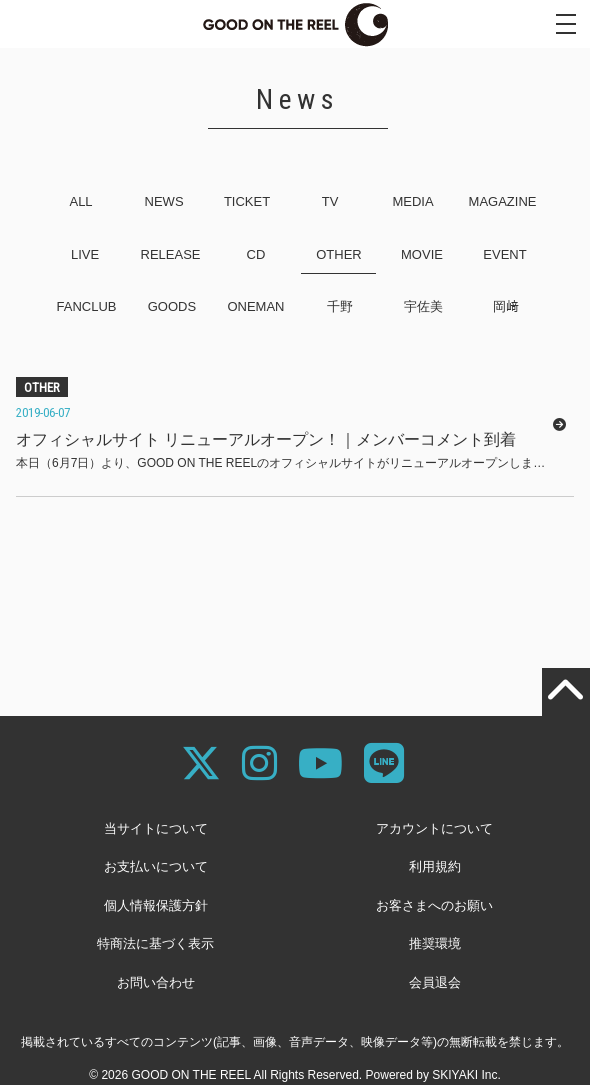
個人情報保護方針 (156, 905)
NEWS (164, 201)
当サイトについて (156, 828)
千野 (340, 306)
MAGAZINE (503, 201)
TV (330, 201)
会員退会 (435, 982)
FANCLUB (86, 306)
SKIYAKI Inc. (466, 1075)
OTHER (339, 254)
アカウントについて (434, 828)
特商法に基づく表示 (155, 943)
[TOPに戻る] (566, 692)
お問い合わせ (156, 982)
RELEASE (171, 254)
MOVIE (422, 254)
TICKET (247, 201)
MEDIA (412, 201)
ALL (80, 201)
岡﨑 (506, 306)
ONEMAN (255, 306)
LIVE (85, 254)
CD (256, 254)
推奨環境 (435, 943)
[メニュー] (566, 24)
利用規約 (435, 866)
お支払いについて (156, 866)
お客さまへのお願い (434, 905)
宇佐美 (423, 306)
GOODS (172, 306)
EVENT (504, 254)
